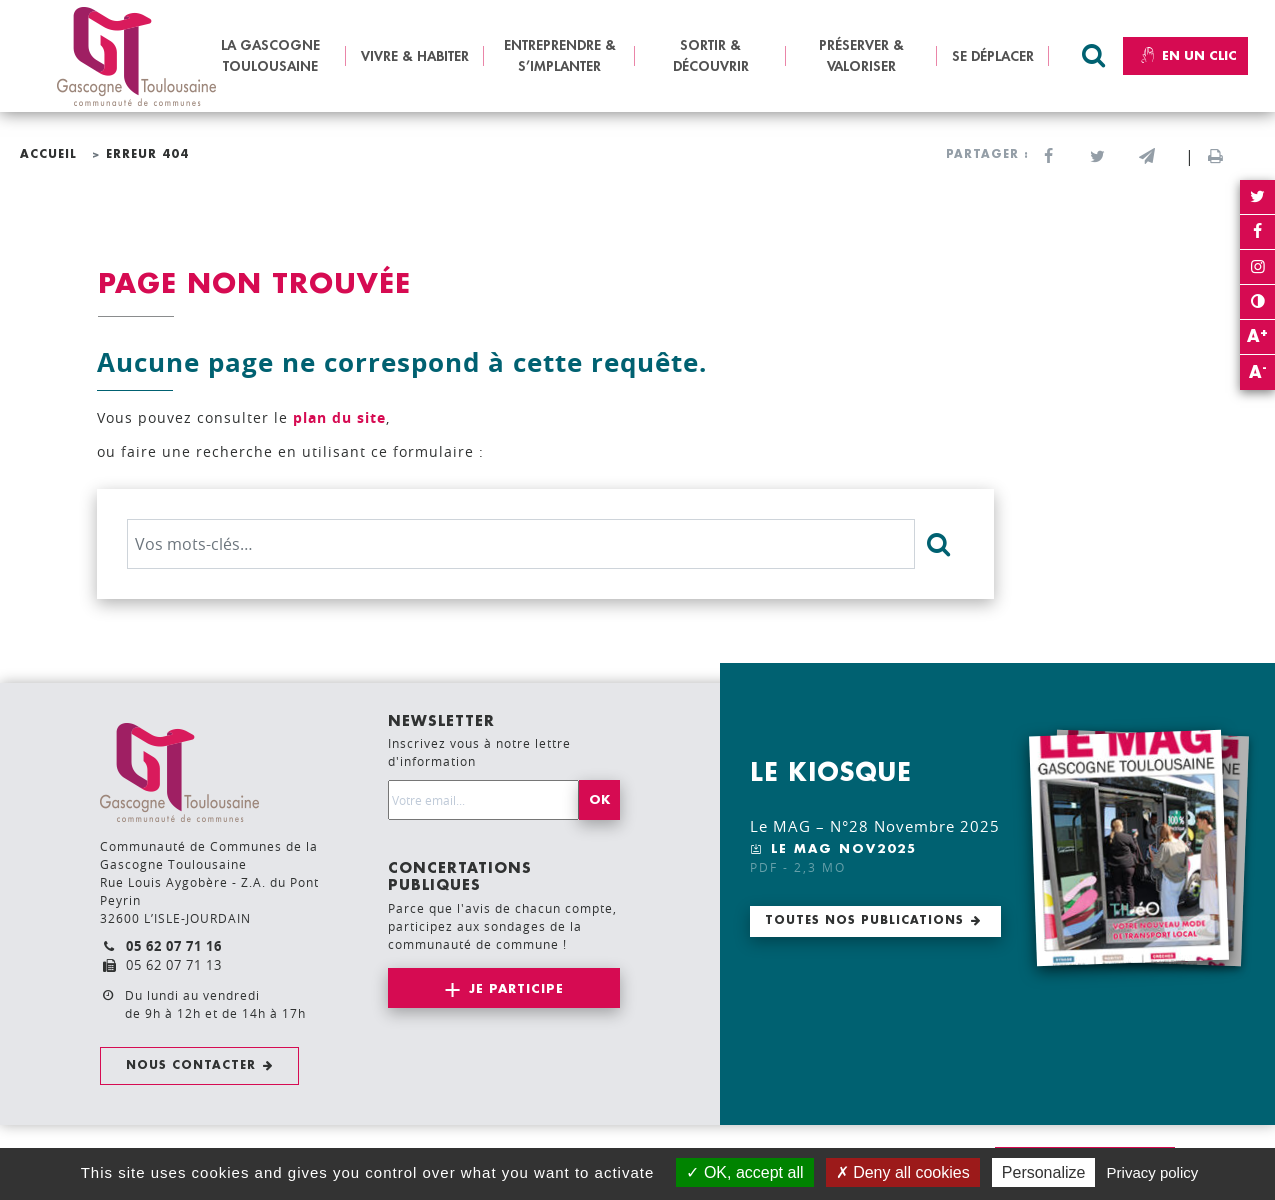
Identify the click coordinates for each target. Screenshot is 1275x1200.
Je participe (516, 989)
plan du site (339, 417)
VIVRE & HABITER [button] (415, 56)
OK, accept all (744, 1172)
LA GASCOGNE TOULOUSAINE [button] (270, 55)
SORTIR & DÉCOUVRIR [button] (711, 55)
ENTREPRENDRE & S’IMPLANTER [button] (560, 55)
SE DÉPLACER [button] (993, 56)
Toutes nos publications (864, 920)
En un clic (1185, 56)
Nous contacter (191, 1065)
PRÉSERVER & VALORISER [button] (861, 55)
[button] (1146, 157)
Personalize (1044, 1172)
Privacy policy (1153, 1172)
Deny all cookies (903, 1172)
